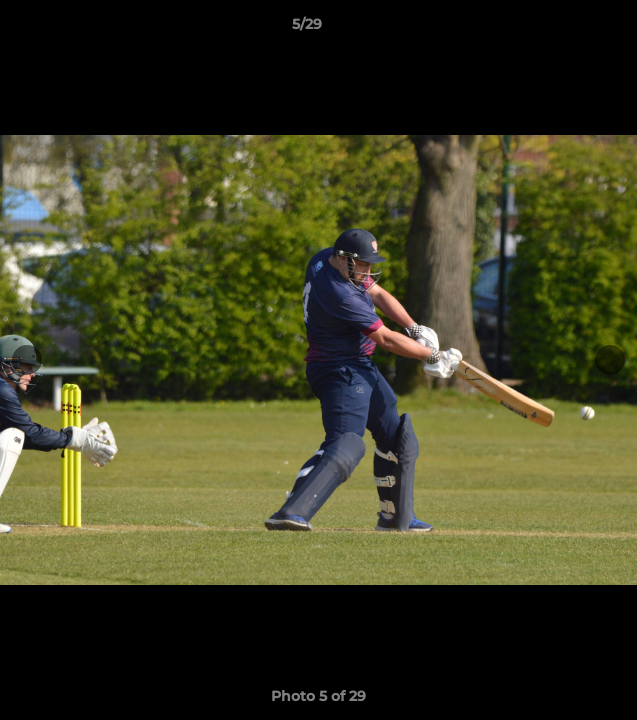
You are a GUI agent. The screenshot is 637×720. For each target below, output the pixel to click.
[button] (565, 29)
